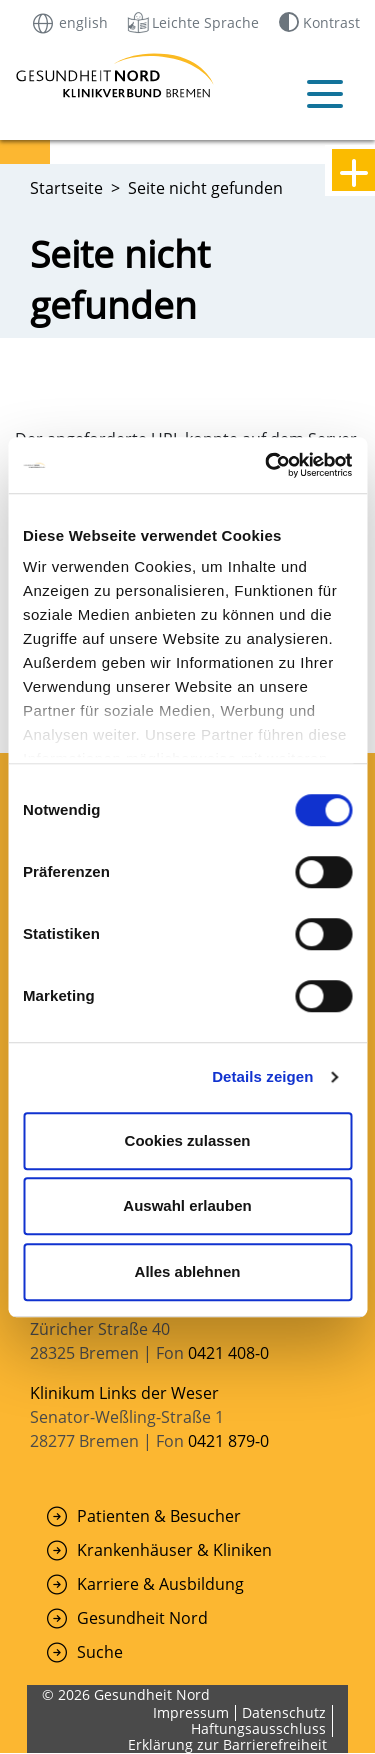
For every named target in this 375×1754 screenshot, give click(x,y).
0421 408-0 (228, 1353)
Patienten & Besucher (159, 1516)
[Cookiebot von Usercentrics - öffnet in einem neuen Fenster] (267, 465)
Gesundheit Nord (142, 1618)
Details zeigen (262, 1076)
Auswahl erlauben (187, 1205)
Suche (100, 1652)
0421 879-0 (228, 1441)
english (69, 21)
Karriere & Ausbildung (160, 1584)
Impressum (191, 1712)
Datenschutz (284, 1712)
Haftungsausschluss (258, 1728)
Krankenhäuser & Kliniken (174, 1550)
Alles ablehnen (188, 1271)
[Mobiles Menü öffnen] (325, 94)
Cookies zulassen (188, 1140)
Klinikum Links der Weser (124, 1393)
